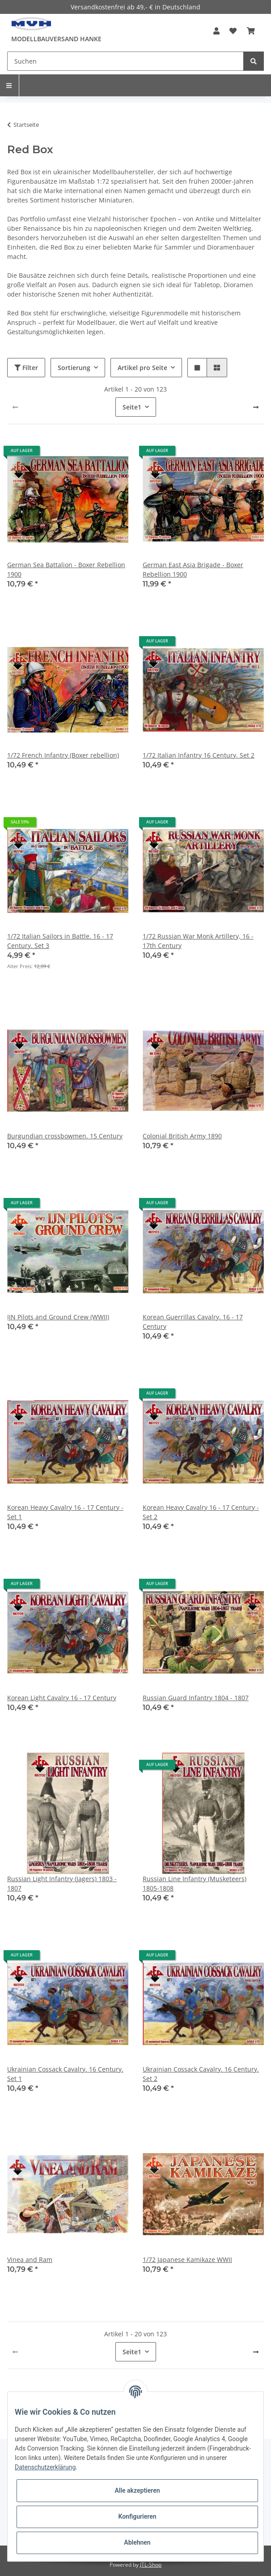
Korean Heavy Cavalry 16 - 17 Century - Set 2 (201, 1512)
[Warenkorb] (251, 31)
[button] (216, 31)
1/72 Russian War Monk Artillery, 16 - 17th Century (198, 941)
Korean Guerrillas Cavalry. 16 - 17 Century (193, 1322)
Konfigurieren (137, 2516)
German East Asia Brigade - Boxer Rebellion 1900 (193, 569)
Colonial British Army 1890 (182, 1136)
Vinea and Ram (29, 2259)
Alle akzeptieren (137, 2490)
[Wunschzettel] (232, 31)
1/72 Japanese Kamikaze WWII (187, 2259)
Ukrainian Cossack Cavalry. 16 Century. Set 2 (201, 2074)
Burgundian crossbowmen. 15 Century (65, 1136)
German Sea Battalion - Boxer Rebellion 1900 (66, 569)
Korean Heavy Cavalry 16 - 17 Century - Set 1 (65, 1512)
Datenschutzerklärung (45, 2467)
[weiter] (256, 407)
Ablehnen (137, 2542)
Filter (26, 367)
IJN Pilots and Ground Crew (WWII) (58, 1317)
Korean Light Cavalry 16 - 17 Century (61, 1697)
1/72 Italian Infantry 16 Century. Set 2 (198, 755)
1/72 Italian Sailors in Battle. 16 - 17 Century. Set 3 (60, 941)
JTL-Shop (150, 2564)
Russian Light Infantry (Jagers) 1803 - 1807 (62, 1883)
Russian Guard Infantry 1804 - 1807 (196, 1697)
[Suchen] (125, 61)
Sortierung (74, 367)
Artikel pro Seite (142, 367)
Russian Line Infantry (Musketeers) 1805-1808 (194, 1883)
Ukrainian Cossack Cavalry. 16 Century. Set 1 (65, 2074)
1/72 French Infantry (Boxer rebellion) (63, 755)
